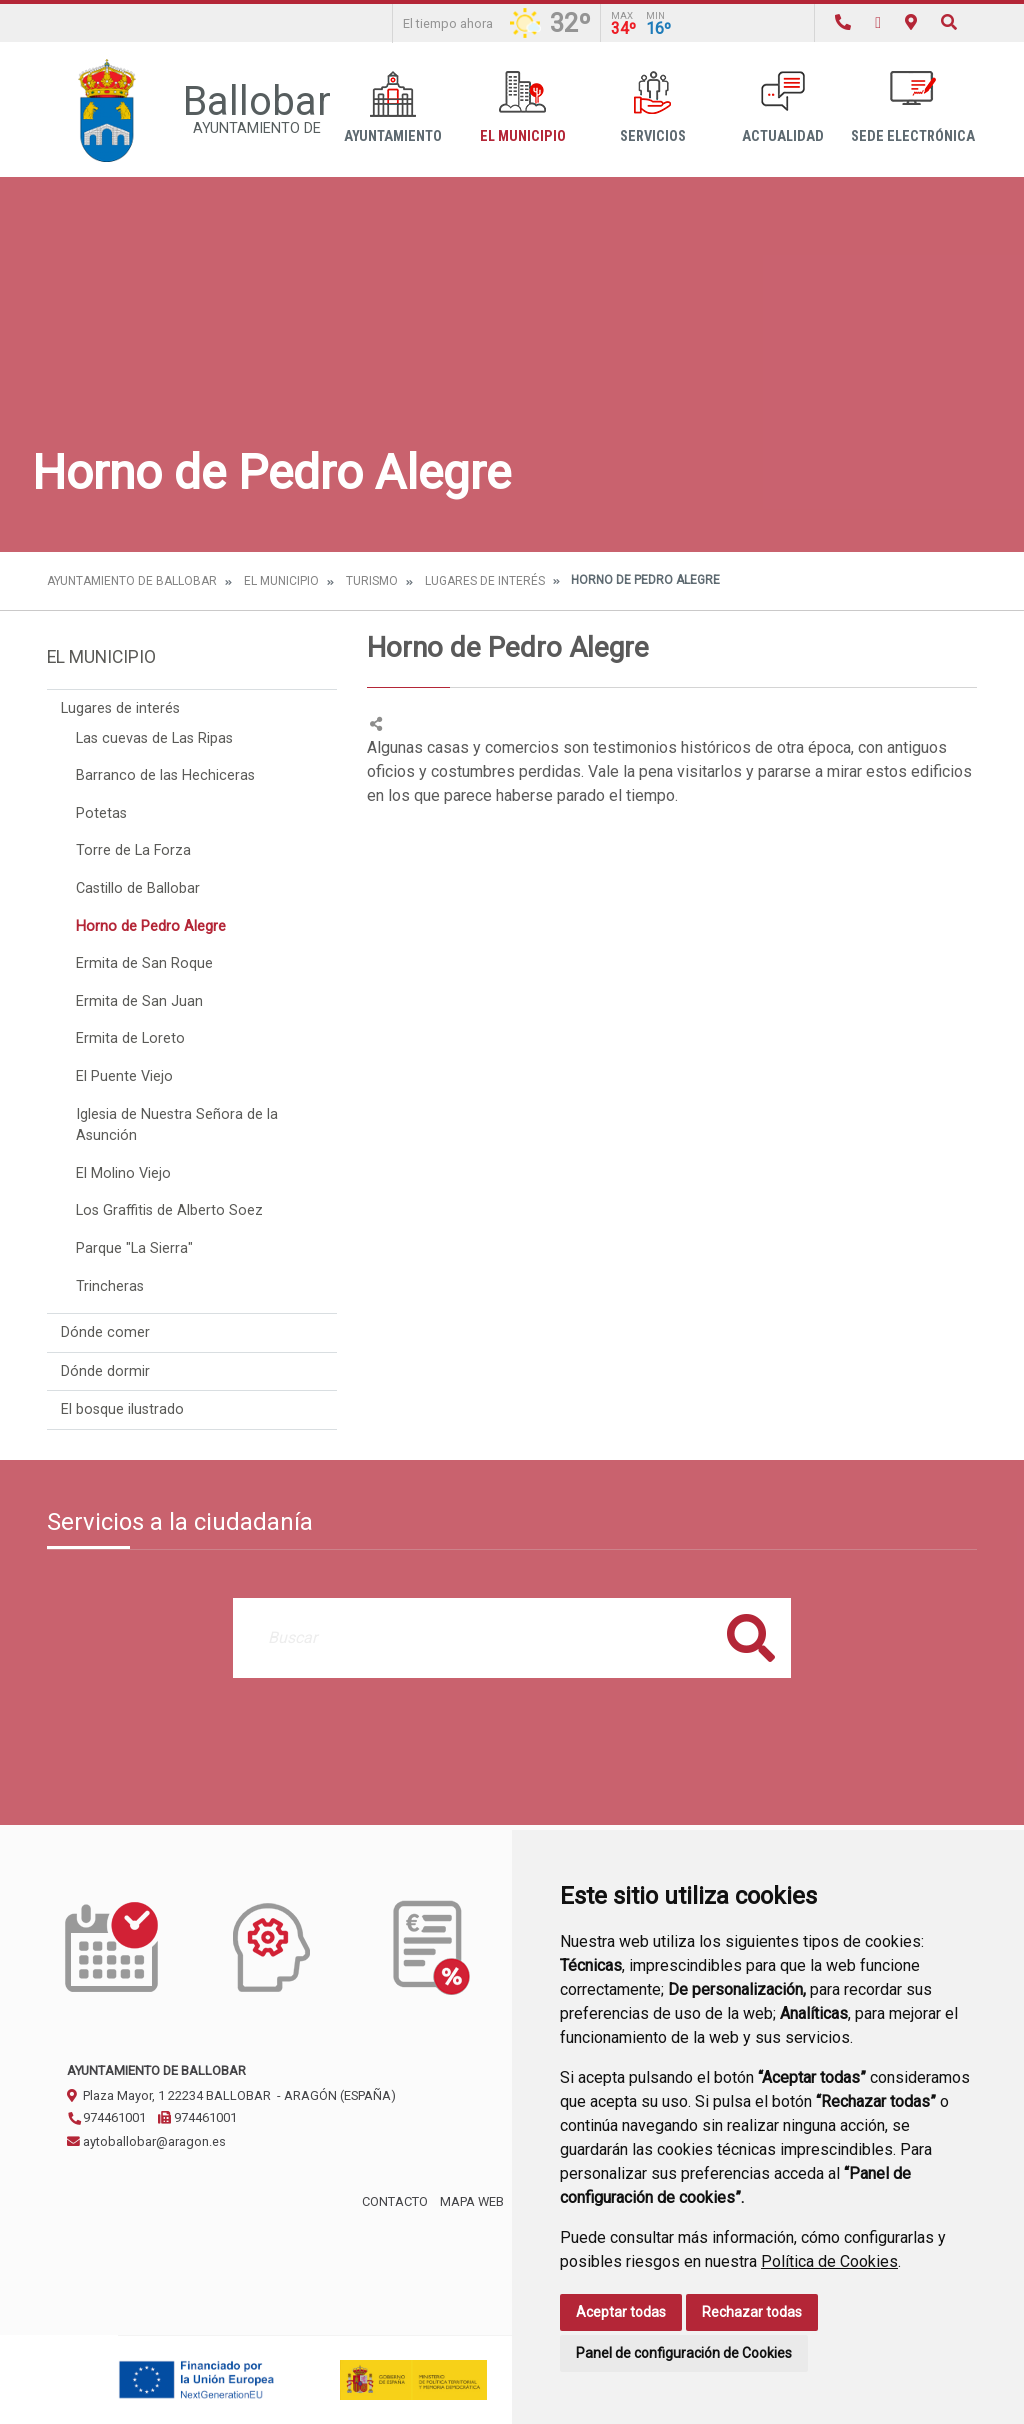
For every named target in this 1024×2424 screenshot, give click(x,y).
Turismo (372, 581)
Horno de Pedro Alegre (151, 926)
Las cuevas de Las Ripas (154, 738)
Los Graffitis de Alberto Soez (169, 1210)
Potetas (101, 813)
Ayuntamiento (393, 107)
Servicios (653, 107)
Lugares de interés (485, 581)
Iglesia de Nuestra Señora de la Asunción (177, 1125)
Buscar (751, 1637)
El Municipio (523, 107)
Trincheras (110, 1286)
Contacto (395, 2201)
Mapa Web (472, 2201)
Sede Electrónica (913, 107)
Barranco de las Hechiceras (165, 775)
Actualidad (783, 107)
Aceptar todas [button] (621, 2312)
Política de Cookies (829, 2261)
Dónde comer (105, 1332)
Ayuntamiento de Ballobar (132, 581)
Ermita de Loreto (130, 1038)
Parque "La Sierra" (134, 1248)
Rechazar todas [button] (752, 2312)
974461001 (106, 2117)
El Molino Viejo (123, 1173)
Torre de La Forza (133, 850)
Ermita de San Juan (139, 1001)
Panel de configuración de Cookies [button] (684, 2353)
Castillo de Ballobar (138, 888)
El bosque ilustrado (122, 1409)
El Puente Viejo (124, 1076)
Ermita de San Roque (144, 963)
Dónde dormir (105, 1371)
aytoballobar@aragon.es (146, 2141)
